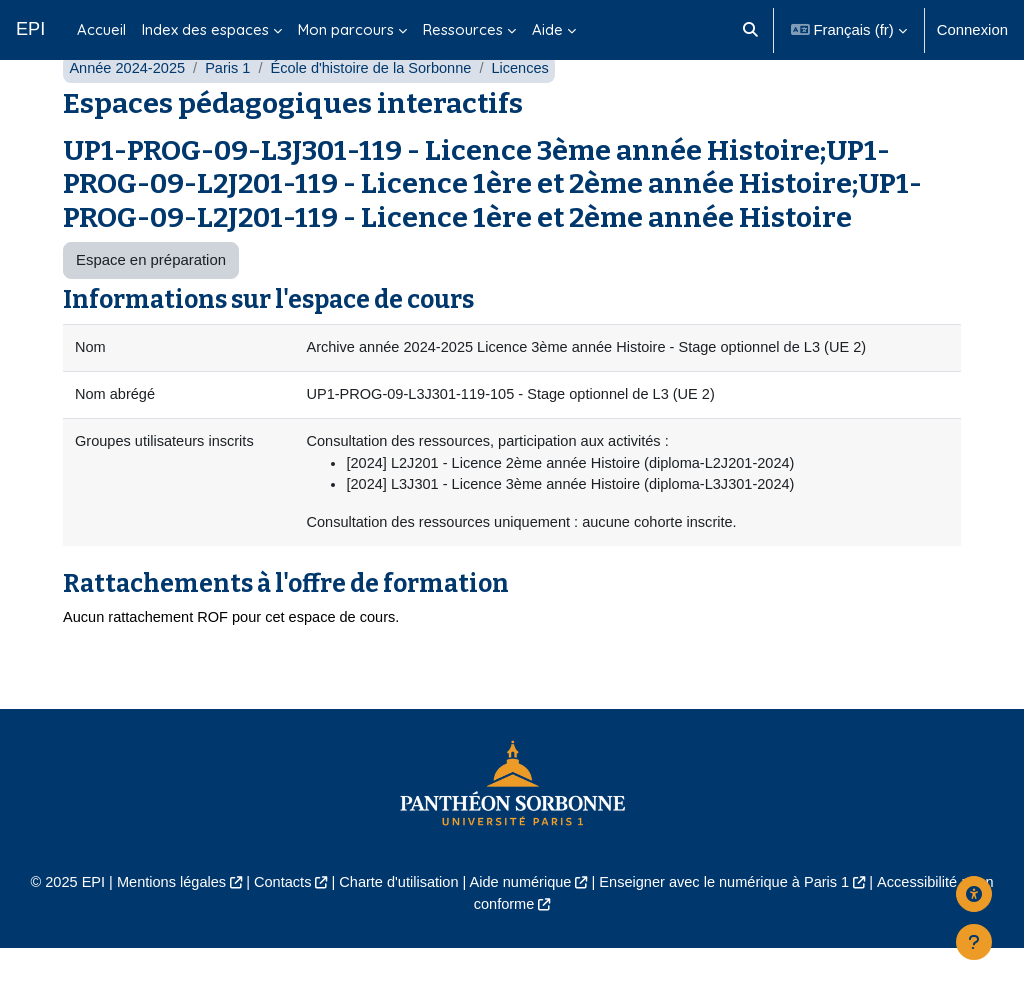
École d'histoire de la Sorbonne (378, 107)
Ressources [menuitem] (463, 29)
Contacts (277, 925)
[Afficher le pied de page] (974, 942)
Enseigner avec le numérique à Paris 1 (729, 925)
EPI (30, 29)
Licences (530, 107)
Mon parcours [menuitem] (346, 29)
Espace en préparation (151, 299)
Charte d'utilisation (396, 925)
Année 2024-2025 (128, 107)
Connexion (972, 29)
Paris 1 (231, 107)
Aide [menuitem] (547, 29)
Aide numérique (521, 925)
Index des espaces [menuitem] (205, 29)
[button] (750, 30)
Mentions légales (164, 925)
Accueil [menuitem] (101, 29)
